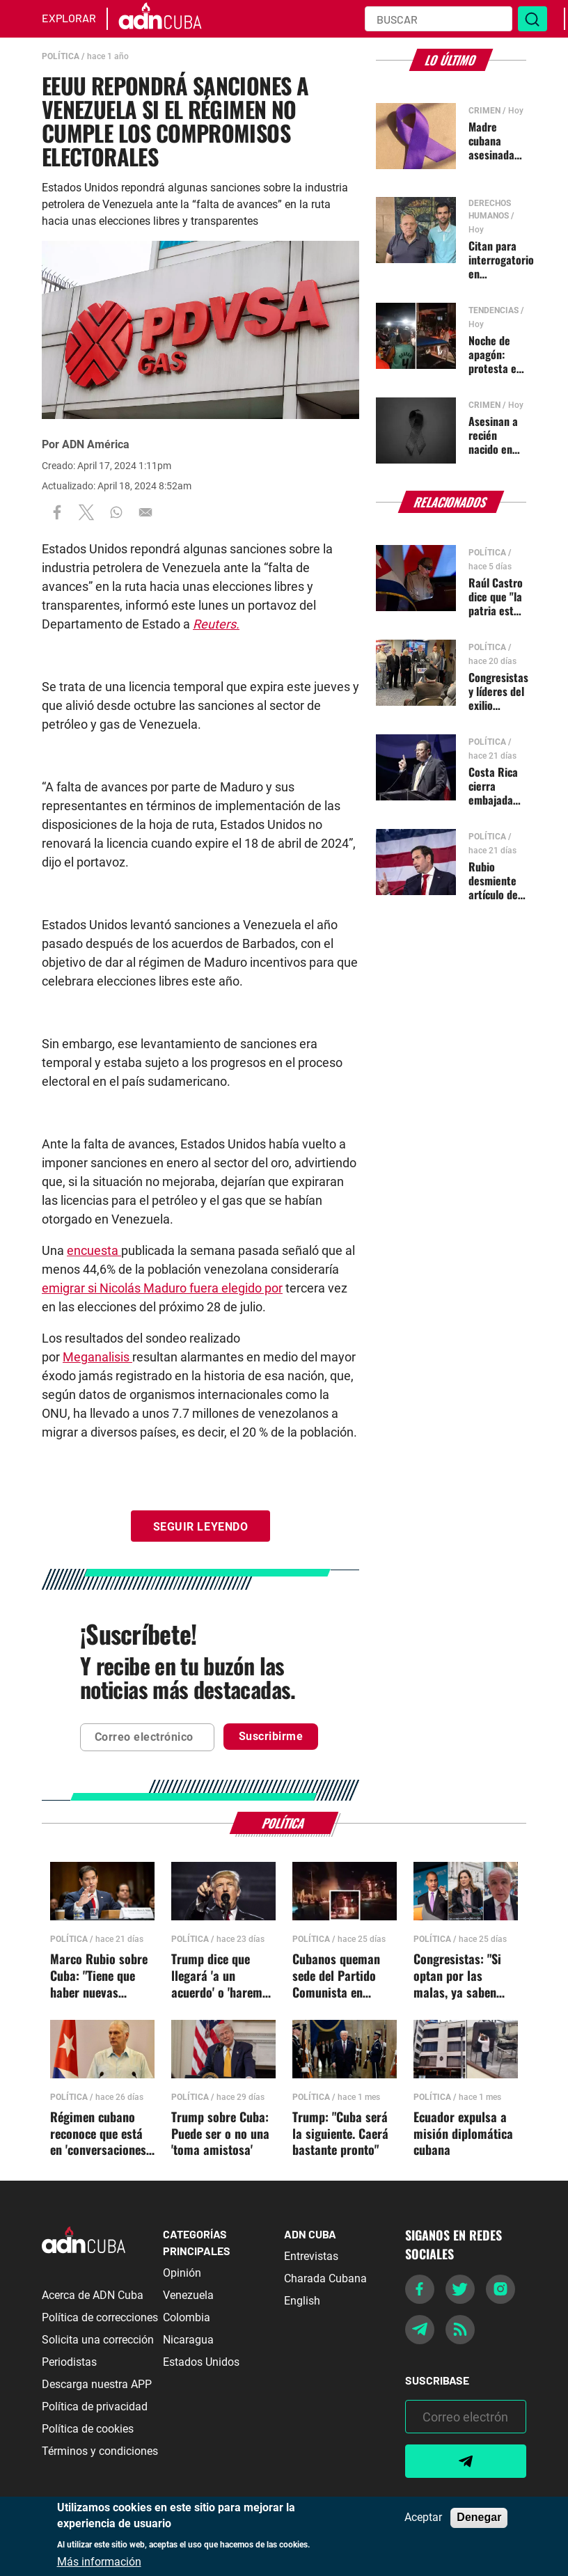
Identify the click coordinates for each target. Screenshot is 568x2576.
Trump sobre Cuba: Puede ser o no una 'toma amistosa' (220, 2134)
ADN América (95, 444)
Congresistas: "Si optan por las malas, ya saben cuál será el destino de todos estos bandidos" (463, 1976)
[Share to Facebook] (57, 512)
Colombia (186, 2317)
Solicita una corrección (98, 2339)
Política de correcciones (100, 2317)
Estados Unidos (201, 2362)
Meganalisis (97, 1357)
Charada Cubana (325, 2278)
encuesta (94, 1250)
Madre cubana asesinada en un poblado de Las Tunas (493, 140)
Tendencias (493, 310)
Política (60, 56)
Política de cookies (88, 2428)
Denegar (479, 2517)
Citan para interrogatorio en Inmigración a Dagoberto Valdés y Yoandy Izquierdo (501, 259)
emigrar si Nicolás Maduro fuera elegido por (162, 1288)
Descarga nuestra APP (97, 2384)
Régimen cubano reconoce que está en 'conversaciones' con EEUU (99, 2134)
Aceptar (423, 2517)
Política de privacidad (95, 2406)
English (302, 2300)
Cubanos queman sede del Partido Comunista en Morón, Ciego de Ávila (336, 1976)
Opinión (182, 2272)
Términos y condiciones (100, 2451)
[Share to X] (86, 512)
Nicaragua (188, 2339)
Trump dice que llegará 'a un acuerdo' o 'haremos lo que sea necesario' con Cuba (222, 1976)
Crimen (484, 111)
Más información (99, 2562)
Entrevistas (311, 2256)
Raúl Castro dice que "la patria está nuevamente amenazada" (496, 596)
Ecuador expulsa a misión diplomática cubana (463, 2134)
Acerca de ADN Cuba (92, 2295)
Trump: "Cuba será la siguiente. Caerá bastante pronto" (340, 2134)
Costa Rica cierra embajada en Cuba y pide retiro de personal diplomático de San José (495, 786)
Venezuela (188, 2295)
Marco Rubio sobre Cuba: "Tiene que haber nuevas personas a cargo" (99, 1976)
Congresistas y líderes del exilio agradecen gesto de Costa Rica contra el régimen (498, 691)
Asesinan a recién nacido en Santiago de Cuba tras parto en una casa (495, 435)
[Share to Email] (145, 512)
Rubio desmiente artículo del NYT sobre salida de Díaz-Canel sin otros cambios (494, 880)
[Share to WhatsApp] (116, 512)
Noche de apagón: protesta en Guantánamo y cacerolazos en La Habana (497, 354)
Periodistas (69, 2362)
